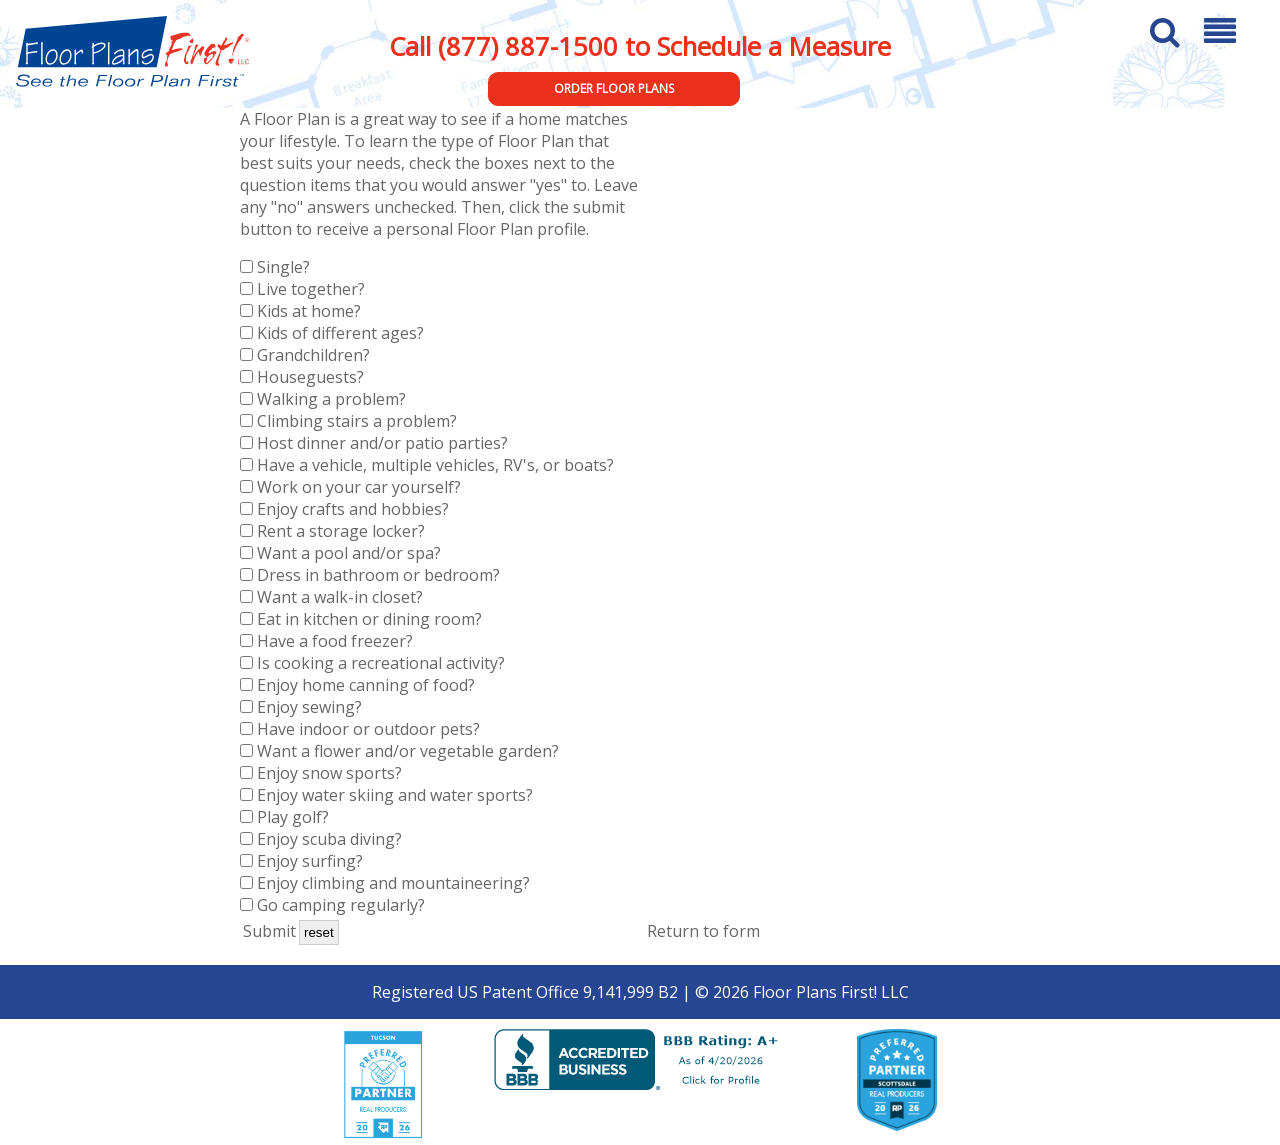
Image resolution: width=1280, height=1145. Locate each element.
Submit (269, 931)
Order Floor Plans (614, 88)
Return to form (703, 931)
